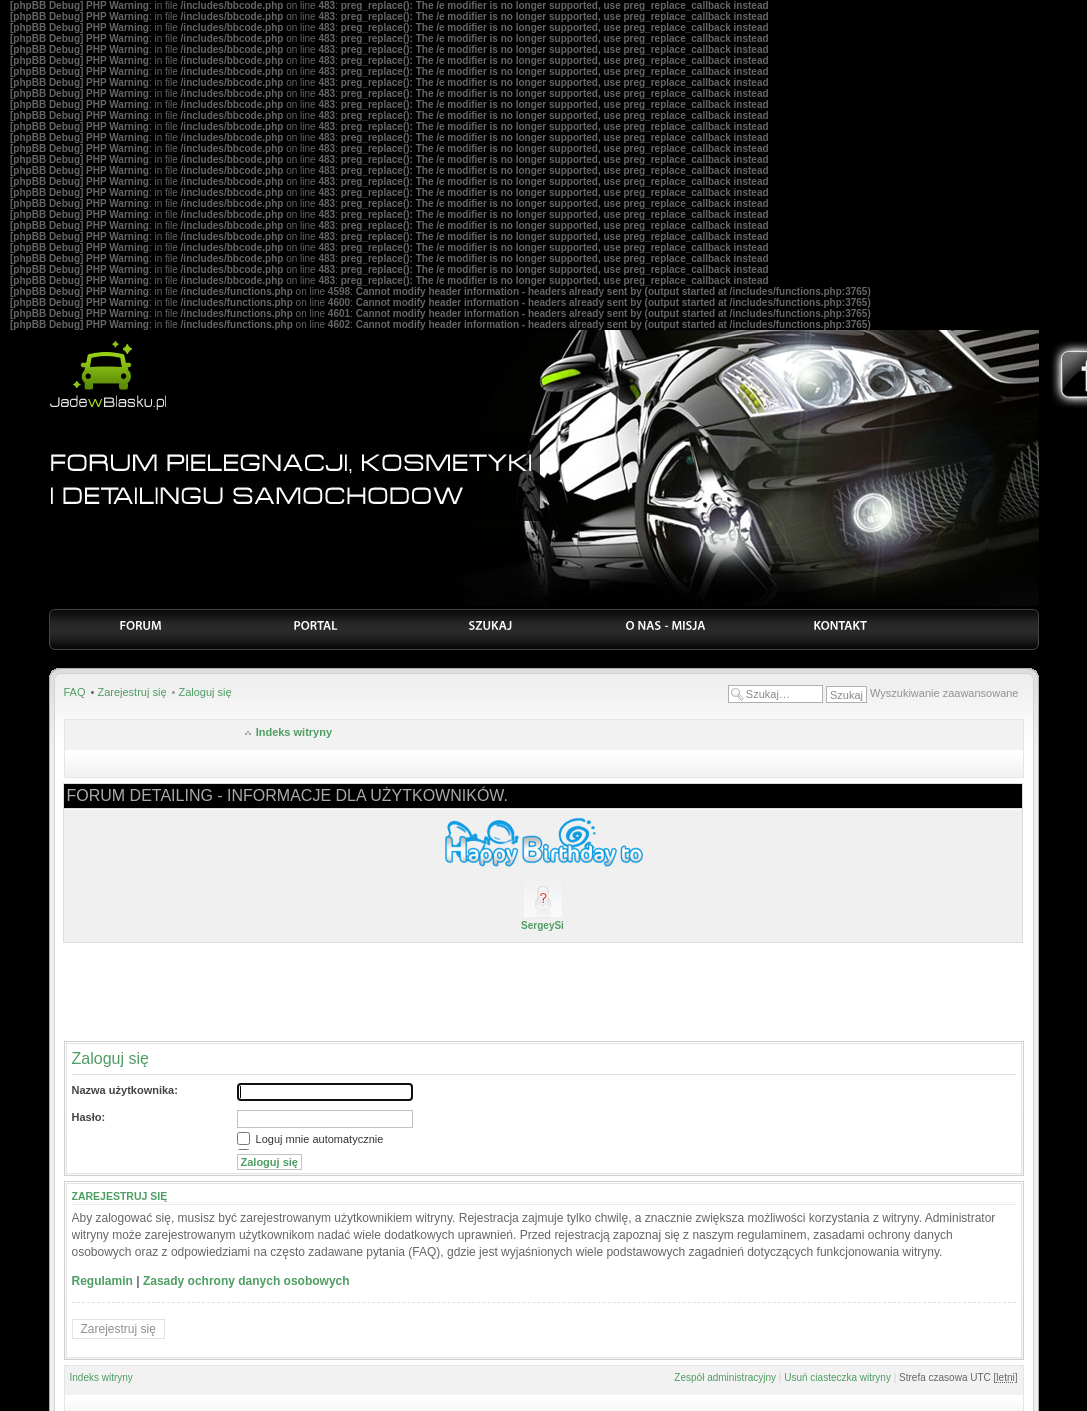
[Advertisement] (544, 991)
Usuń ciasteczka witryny (837, 1377)
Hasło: (89, 1117)
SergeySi (542, 925)
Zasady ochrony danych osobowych (246, 1281)
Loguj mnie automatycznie (310, 1139)
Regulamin (102, 1281)
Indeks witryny (294, 732)
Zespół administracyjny (725, 1377)
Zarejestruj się (131, 692)
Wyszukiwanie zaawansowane (944, 693)
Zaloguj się (204, 692)
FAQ (75, 692)
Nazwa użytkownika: (125, 1090)
